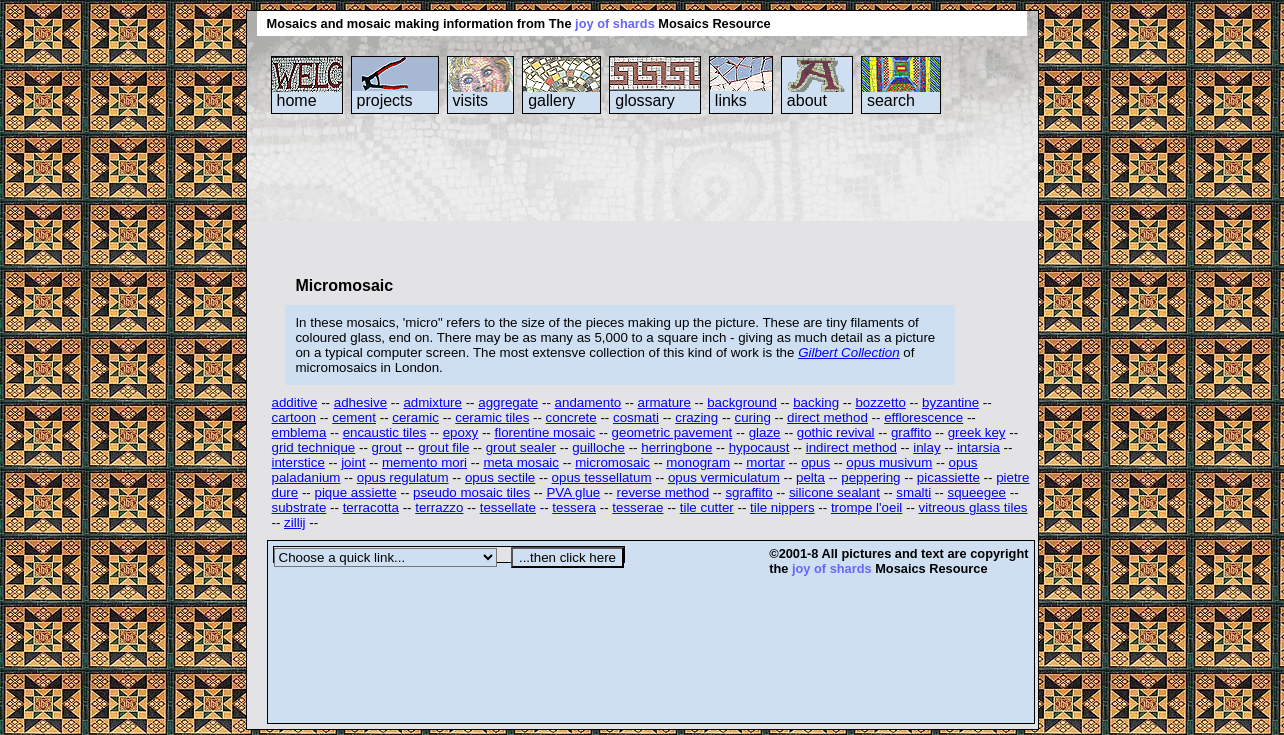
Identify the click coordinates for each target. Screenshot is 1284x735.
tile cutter (707, 507)
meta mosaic (521, 462)
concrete (571, 417)
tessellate (508, 507)
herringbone (676, 447)
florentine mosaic (545, 432)
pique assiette (355, 492)
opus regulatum (403, 477)
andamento (588, 402)
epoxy (461, 432)
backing (816, 402)
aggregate (508, 402)
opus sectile (500, 477)
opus (815, 462)
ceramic (415, 417)
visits (471, 100)
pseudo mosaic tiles (471, 492)
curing (753, 417)
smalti (913, 492)
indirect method (851, 447)
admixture (432, 402)
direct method (827, 417)
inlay (926, 447)
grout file (443, 447)
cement (354, 417)
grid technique (314, 447)
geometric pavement (672, 432)
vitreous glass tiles (973, 507)
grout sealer (521, 447)
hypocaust (759, 447)
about (807, 100)
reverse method (663, 492)
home (297, 100)
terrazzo (439, 507)
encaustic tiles (385, 432)
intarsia (978, 447)
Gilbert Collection (848, 352)
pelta (810, 477)
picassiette (948, 477)
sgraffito (748, 492)
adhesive (360, 402)
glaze (765, 432)
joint (353, 462)
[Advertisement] (631, 194)
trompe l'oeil (866, 507)
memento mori (424, 462)
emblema (299, 432)
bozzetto (880, 402)
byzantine (950, 402)
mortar (765, 462)
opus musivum (889, 462)
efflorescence (923, 417)
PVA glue (573, 492)
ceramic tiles (492, 417)
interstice (298, 462)
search (891, 100)
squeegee (976, 492)
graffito (911, 432)
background (742, 402)
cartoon (294, 417)
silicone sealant (834, 492)
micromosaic (612, 462)
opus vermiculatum (724, 477)
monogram (698, 462)
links (731, 100)
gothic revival (836, 432)
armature (664, 402)
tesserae (637, 507)
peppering (870, 477)
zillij (294, 522)
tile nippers (782, 507)
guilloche (598, 447)
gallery (551, 100)
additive (295, 402)
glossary (645, 100)
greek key (977, 432)
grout (387, 447)
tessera (574, 507)
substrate (299, 507)
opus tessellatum (602, 477)
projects (385, 100)
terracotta (371, 507)
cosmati (636, 417)
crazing (696, 417)
